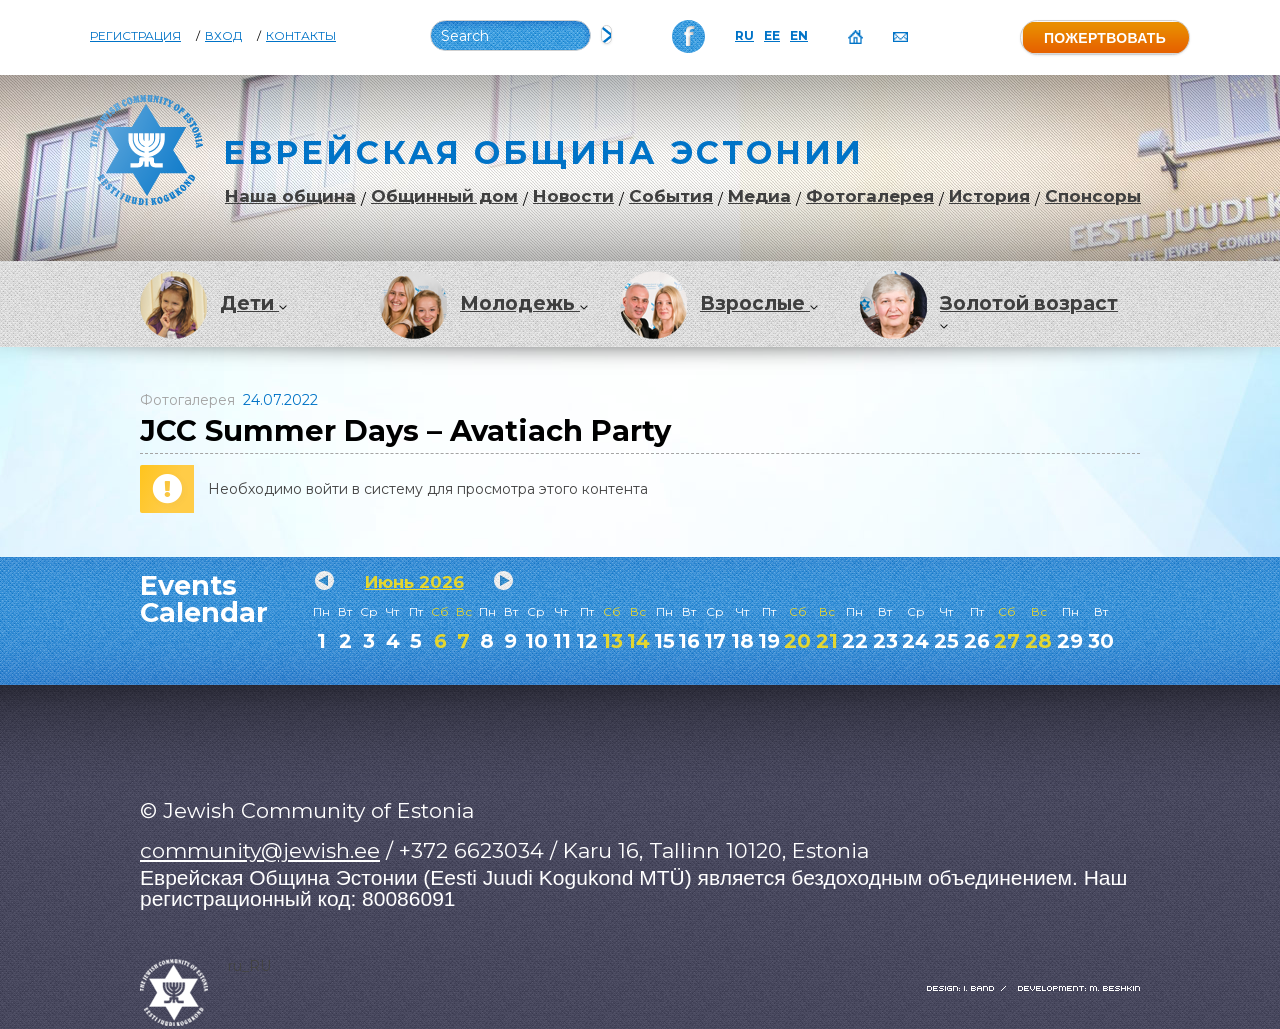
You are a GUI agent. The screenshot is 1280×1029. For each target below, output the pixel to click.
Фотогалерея (870, 196)
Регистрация (135, 36)
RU (744, 36)
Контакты (301, 36)
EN (799, 36)
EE (772, 36)
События (671, 196)
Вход (223, 36)
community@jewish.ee (260, 850)
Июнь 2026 (414, 582)
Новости (573, 196)
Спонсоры (1093, 196)
